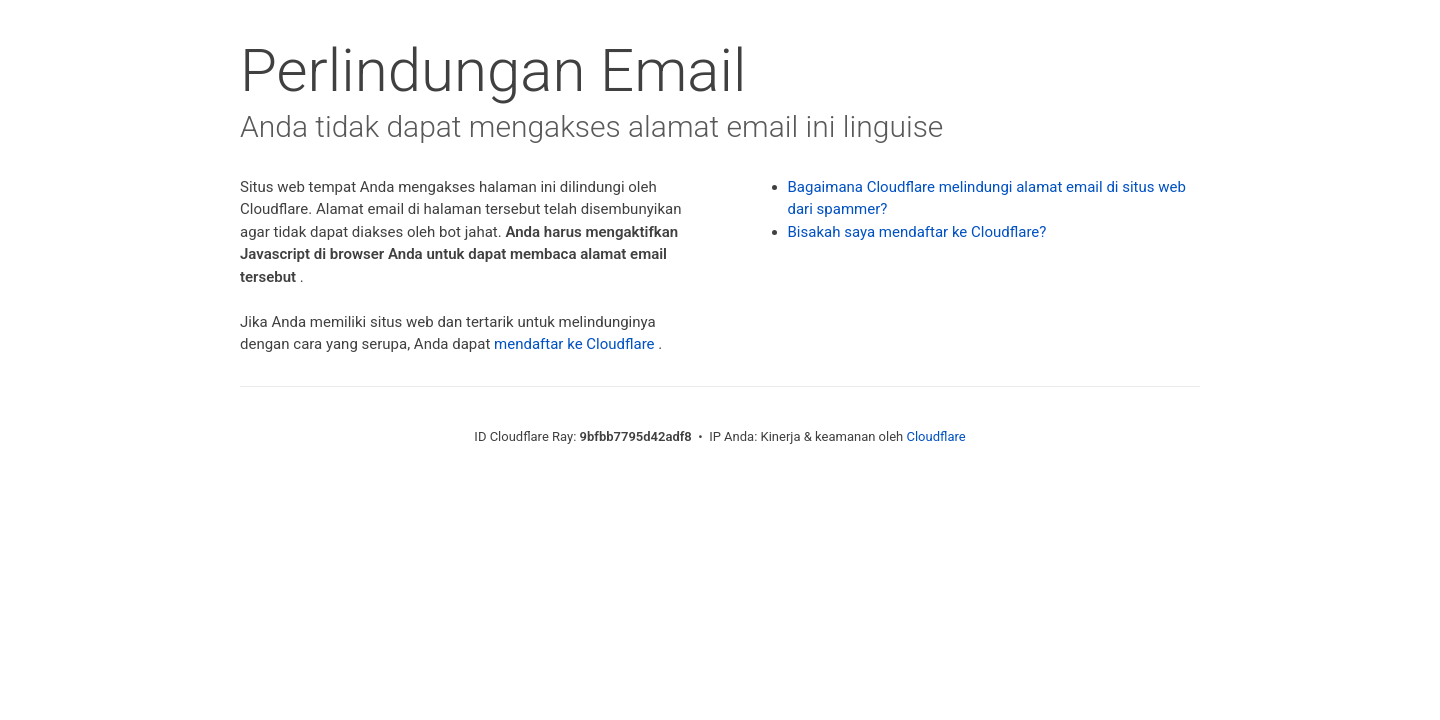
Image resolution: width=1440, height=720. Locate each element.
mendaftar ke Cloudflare (574, 344)
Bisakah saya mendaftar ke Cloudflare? (917, 232)
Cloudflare (935, 436)
